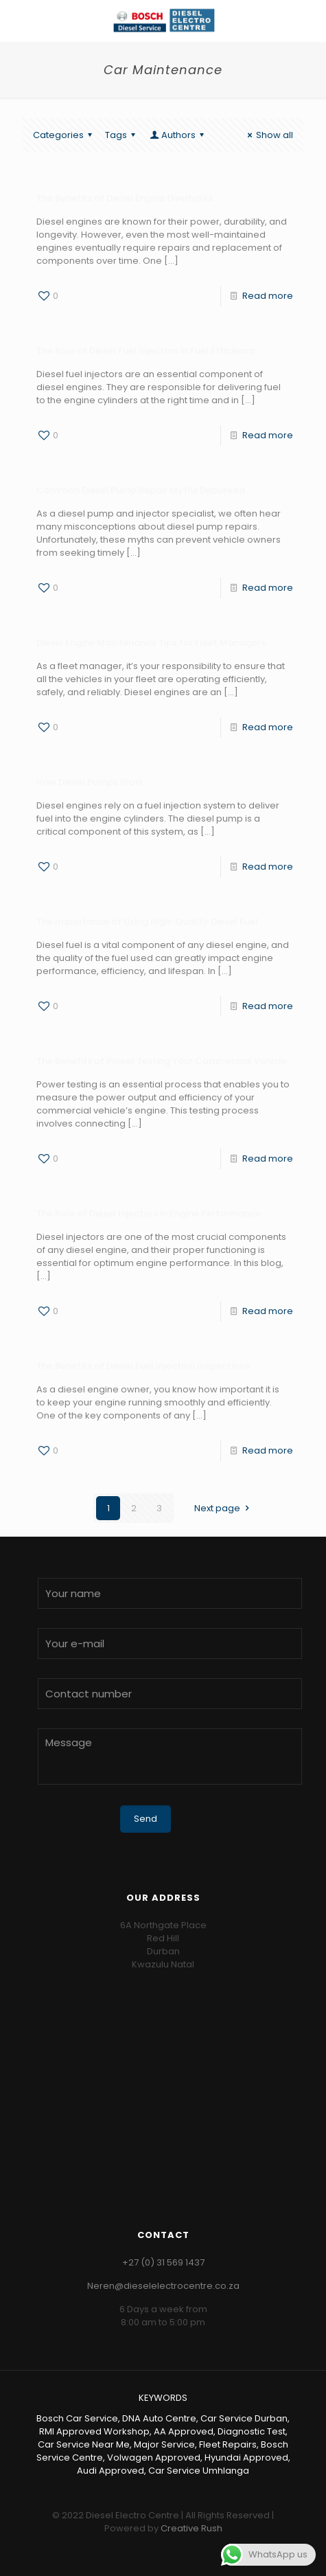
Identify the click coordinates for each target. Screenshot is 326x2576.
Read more (267, 295)
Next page (223, 1508)
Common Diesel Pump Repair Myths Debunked (140, 490)
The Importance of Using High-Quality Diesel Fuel (147, 921)
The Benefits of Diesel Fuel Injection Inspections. (144, 1365)
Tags (122, 135)
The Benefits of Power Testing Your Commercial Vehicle (161, 1060)
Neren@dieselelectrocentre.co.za (163, 2285)
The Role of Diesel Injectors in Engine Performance (148, 1213)
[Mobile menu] (307, 20)
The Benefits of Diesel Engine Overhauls (124, 198)
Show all (268, 135)
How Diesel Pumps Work (89, 782)
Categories (64, 135)
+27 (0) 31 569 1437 (163, 2262)
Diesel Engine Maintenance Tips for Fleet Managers (151, 642)
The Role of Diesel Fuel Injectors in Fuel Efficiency (145, 350)
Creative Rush (191, 2528)
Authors (177, 135)
